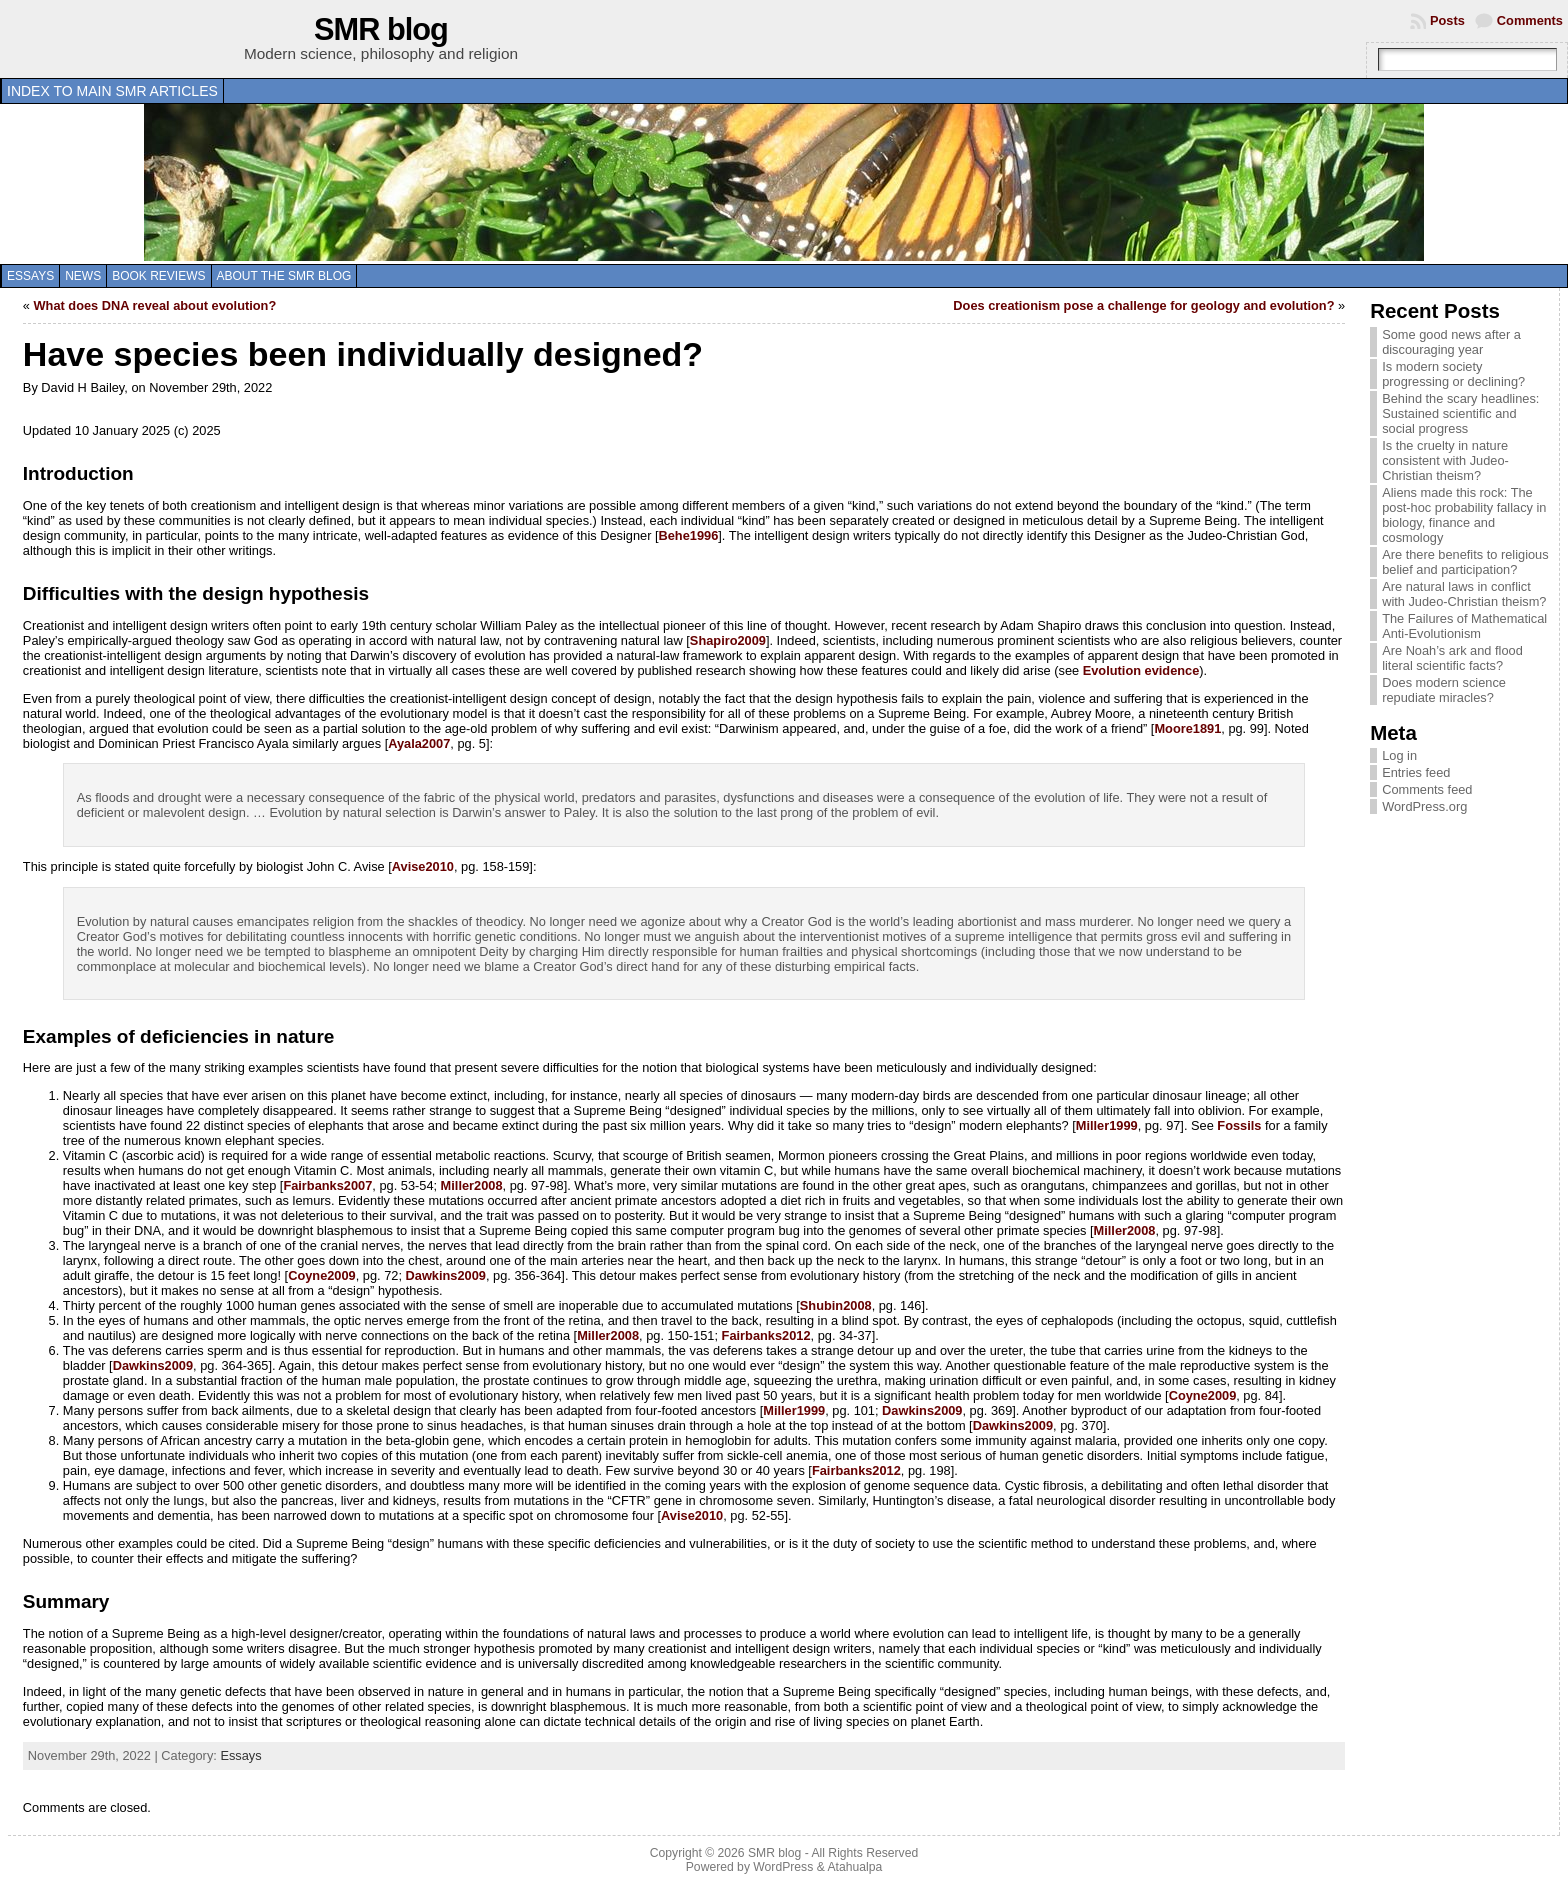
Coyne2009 (322, 1275)
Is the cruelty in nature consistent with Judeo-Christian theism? (1445, 460)
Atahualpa (854, 1867)
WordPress (783, 1867)
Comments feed (1427, 789)
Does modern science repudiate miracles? (1444, 690)
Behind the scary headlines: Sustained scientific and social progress (1460, 413)
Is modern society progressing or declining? (1453, 374)
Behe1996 (689, 535)
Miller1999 (1107, 1125)
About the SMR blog (284, 276)
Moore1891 (1187, 728)
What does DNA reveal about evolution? (155, 305)
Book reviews (158, 276)
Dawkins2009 (446, 1275)
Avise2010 (423, 866)
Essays (30, 276)
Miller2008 (472, 1185)
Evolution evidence (1141, 670)
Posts (1447, 20)
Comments (1530, 20)
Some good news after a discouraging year (1451, 342)
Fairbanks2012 (766, 1335)
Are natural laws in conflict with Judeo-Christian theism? (1464, 594)
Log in (1399, 755)
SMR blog (381, 29)
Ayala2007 (419, 743)
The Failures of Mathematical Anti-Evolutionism (1464, 626)
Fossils (1239, 1125)
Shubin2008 (836, 1305)
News (83, 276)
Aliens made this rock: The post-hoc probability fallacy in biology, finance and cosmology (1464, 515)
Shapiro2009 (728, 640)
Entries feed (1416, 772)
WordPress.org (1424, 806)
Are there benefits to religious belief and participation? (1465, 562)
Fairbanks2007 (327, 1185)
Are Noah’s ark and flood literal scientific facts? (1452, 658)
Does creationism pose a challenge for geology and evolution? (1143, 305)
